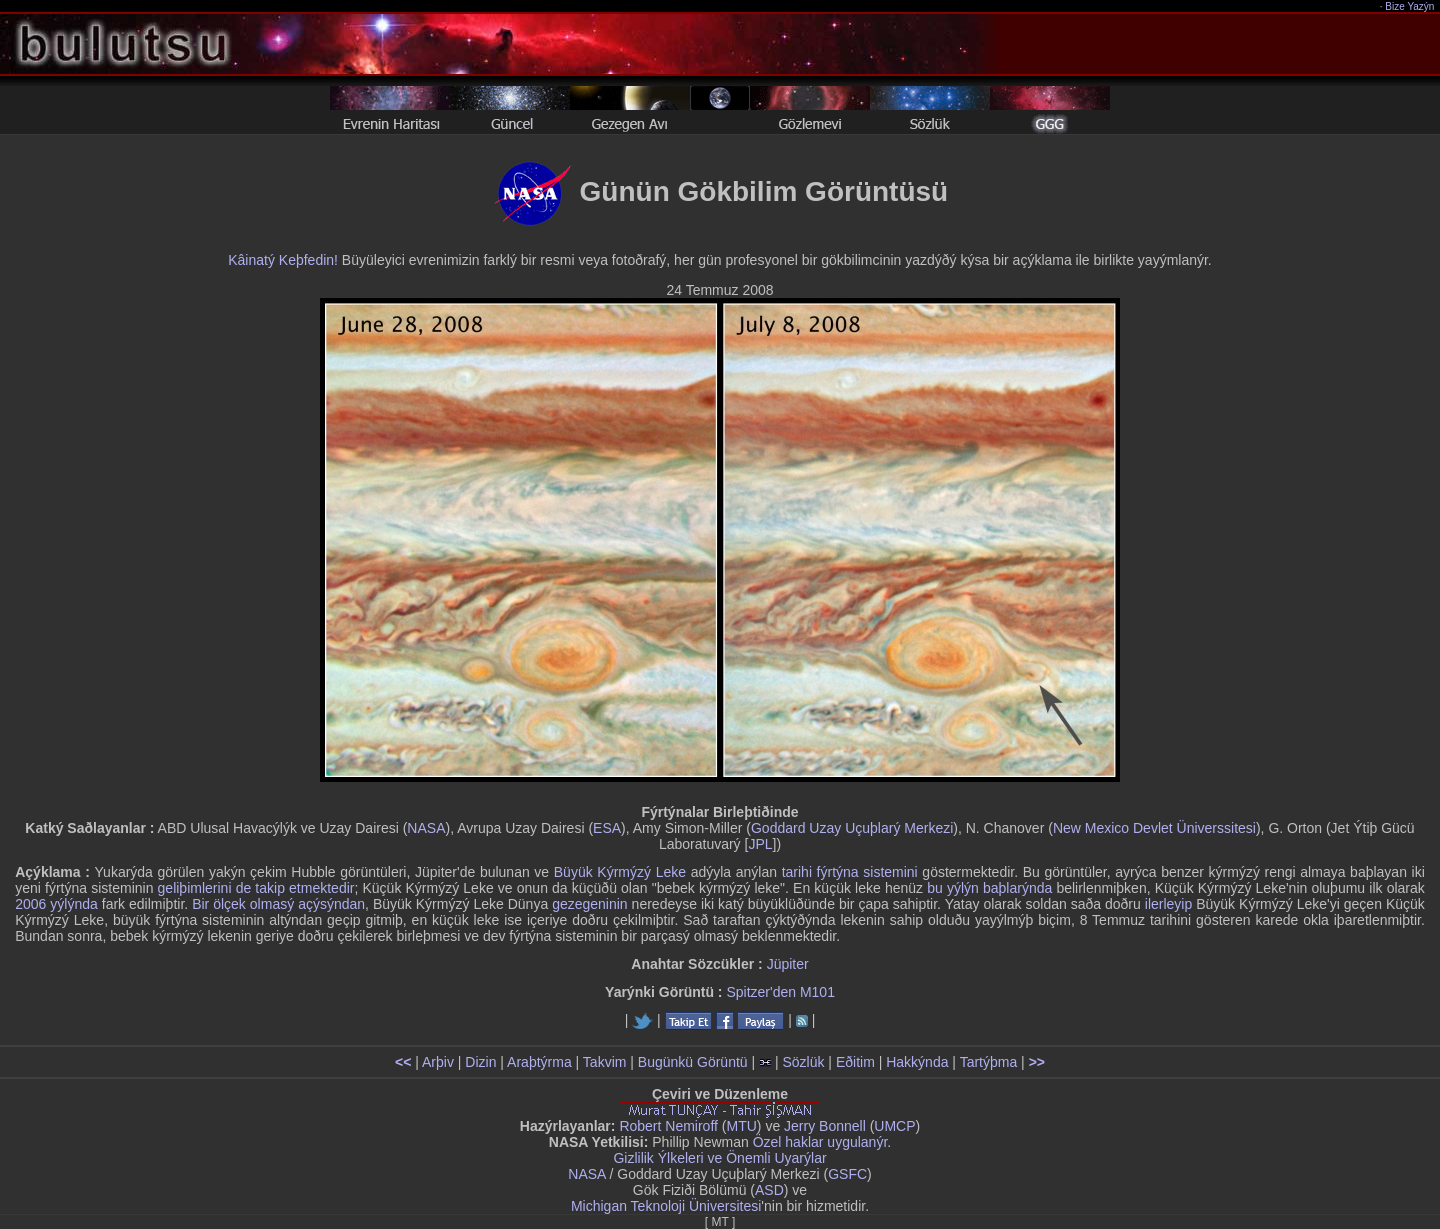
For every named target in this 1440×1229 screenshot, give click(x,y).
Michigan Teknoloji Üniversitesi (666, 1206)
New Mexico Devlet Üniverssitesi (1154, 828)
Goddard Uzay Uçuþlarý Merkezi (852, 828)
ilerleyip (1168, 904)
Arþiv (438, 1062)
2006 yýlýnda (56, 904)
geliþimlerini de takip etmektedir (256, 888)
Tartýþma (989, 1062)
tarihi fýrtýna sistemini (850, 872)
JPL (760, 844)
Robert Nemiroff (668, 1126)
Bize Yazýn (1410, 6)
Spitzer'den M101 (780, 992)
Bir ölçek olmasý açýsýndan (278, 904)
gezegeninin (590, 904)
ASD (769, 1190)
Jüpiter (788, 964)
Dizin (480, 1062)
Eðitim (855, 1062)
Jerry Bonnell (825, 1126)
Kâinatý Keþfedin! (283, 260)
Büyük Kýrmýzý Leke (620, 872)
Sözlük (803, 1062)
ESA (607, 828)
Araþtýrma (539, 1062)
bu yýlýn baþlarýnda (989, 888)
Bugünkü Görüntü (693, 1062)
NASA (426, 828)
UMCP (894, 1126)
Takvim (605, 1062)
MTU (742, 1126)
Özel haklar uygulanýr (820, 1142)
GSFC (847, 1174)
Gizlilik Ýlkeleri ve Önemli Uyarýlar (719, 1158)
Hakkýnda (917, 1062)
